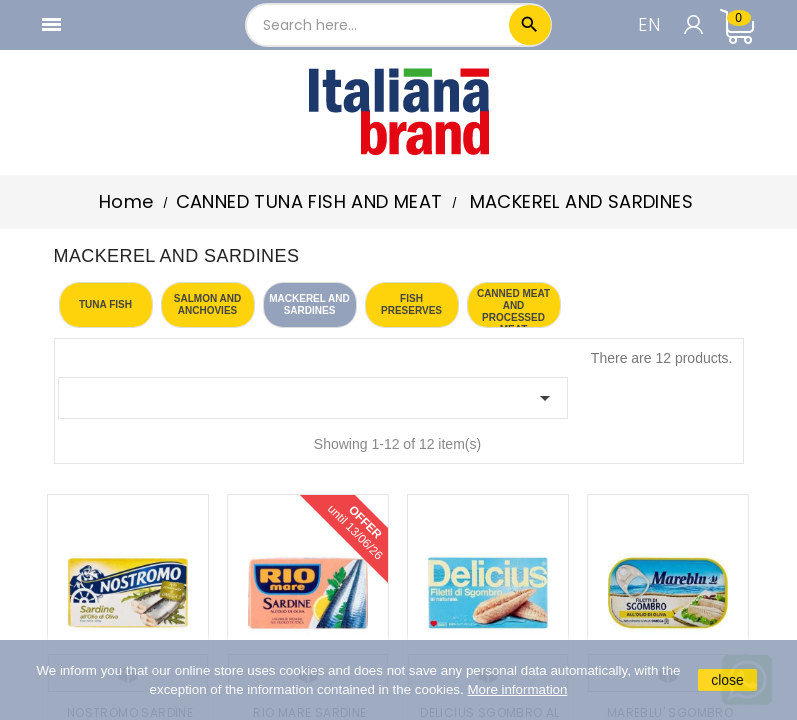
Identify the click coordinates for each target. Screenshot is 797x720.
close (727, 680)
